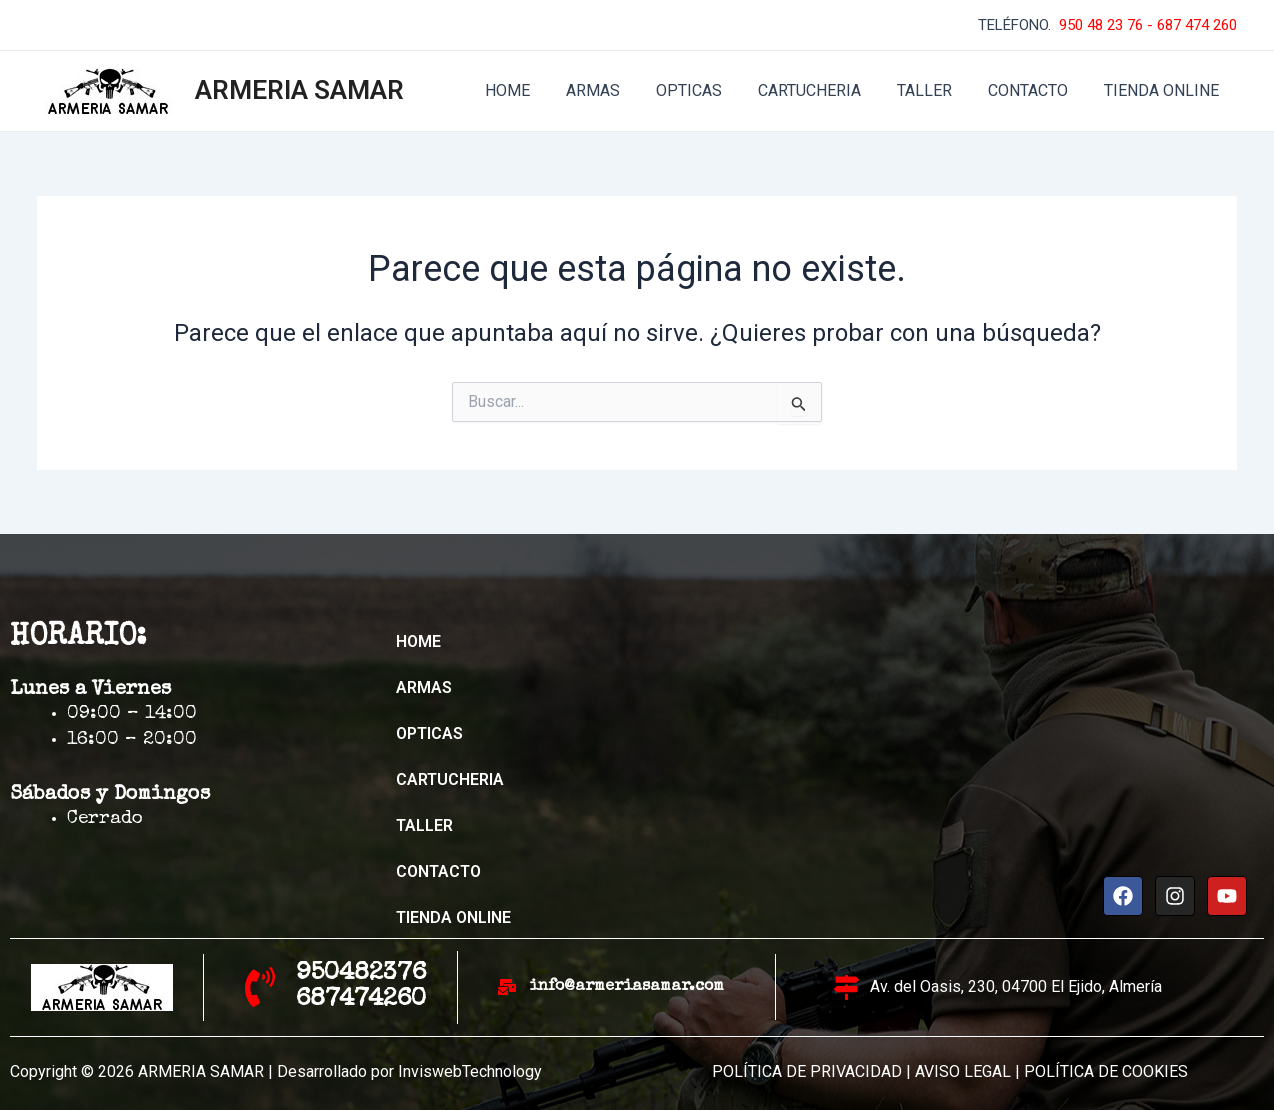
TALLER (934, 90)
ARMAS (615, 90)
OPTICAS (707, 90)
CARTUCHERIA (823, 90)
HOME (533, 90)
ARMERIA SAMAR (299, 90)
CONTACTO (1034, 90)
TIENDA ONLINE (1163, 90)
